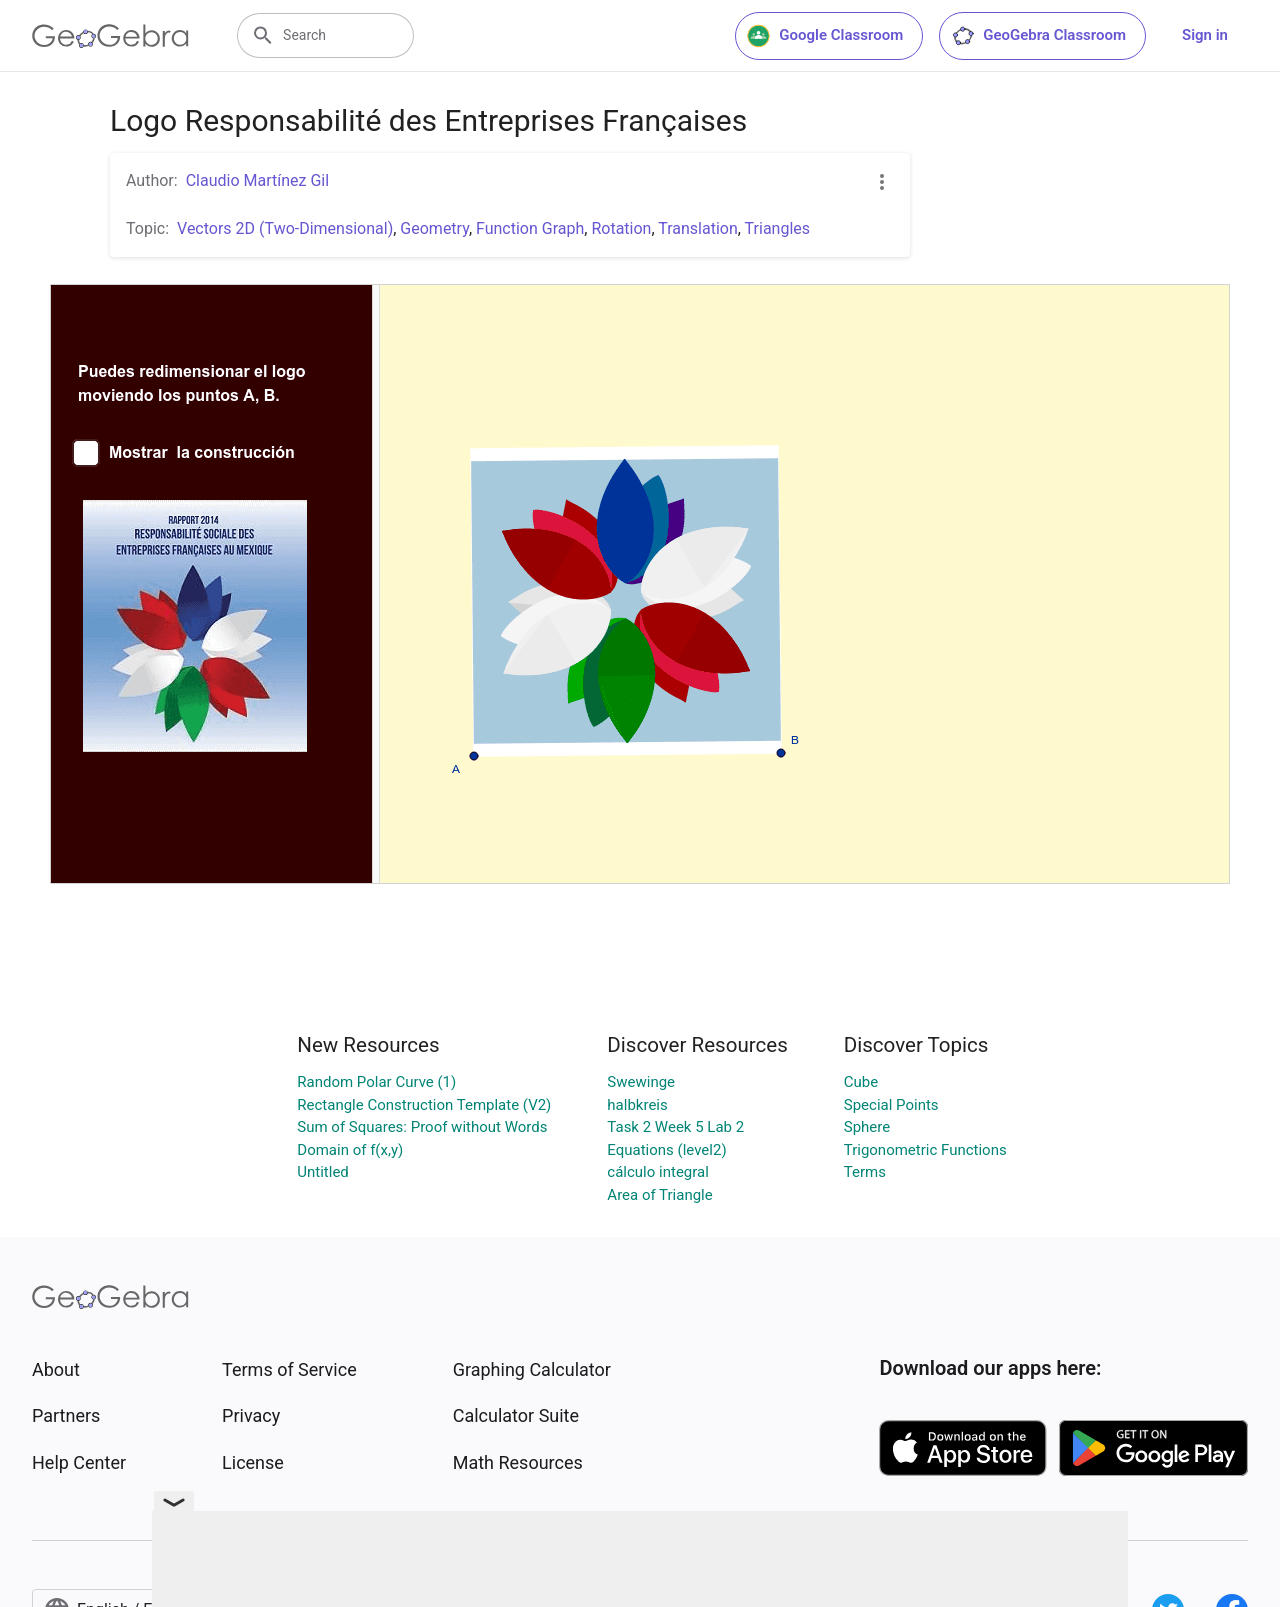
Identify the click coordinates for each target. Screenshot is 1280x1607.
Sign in (1205, 35)
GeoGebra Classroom (1038, 36)
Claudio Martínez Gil (257, 180)
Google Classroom (825, 36)
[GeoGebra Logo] (110, 36)
